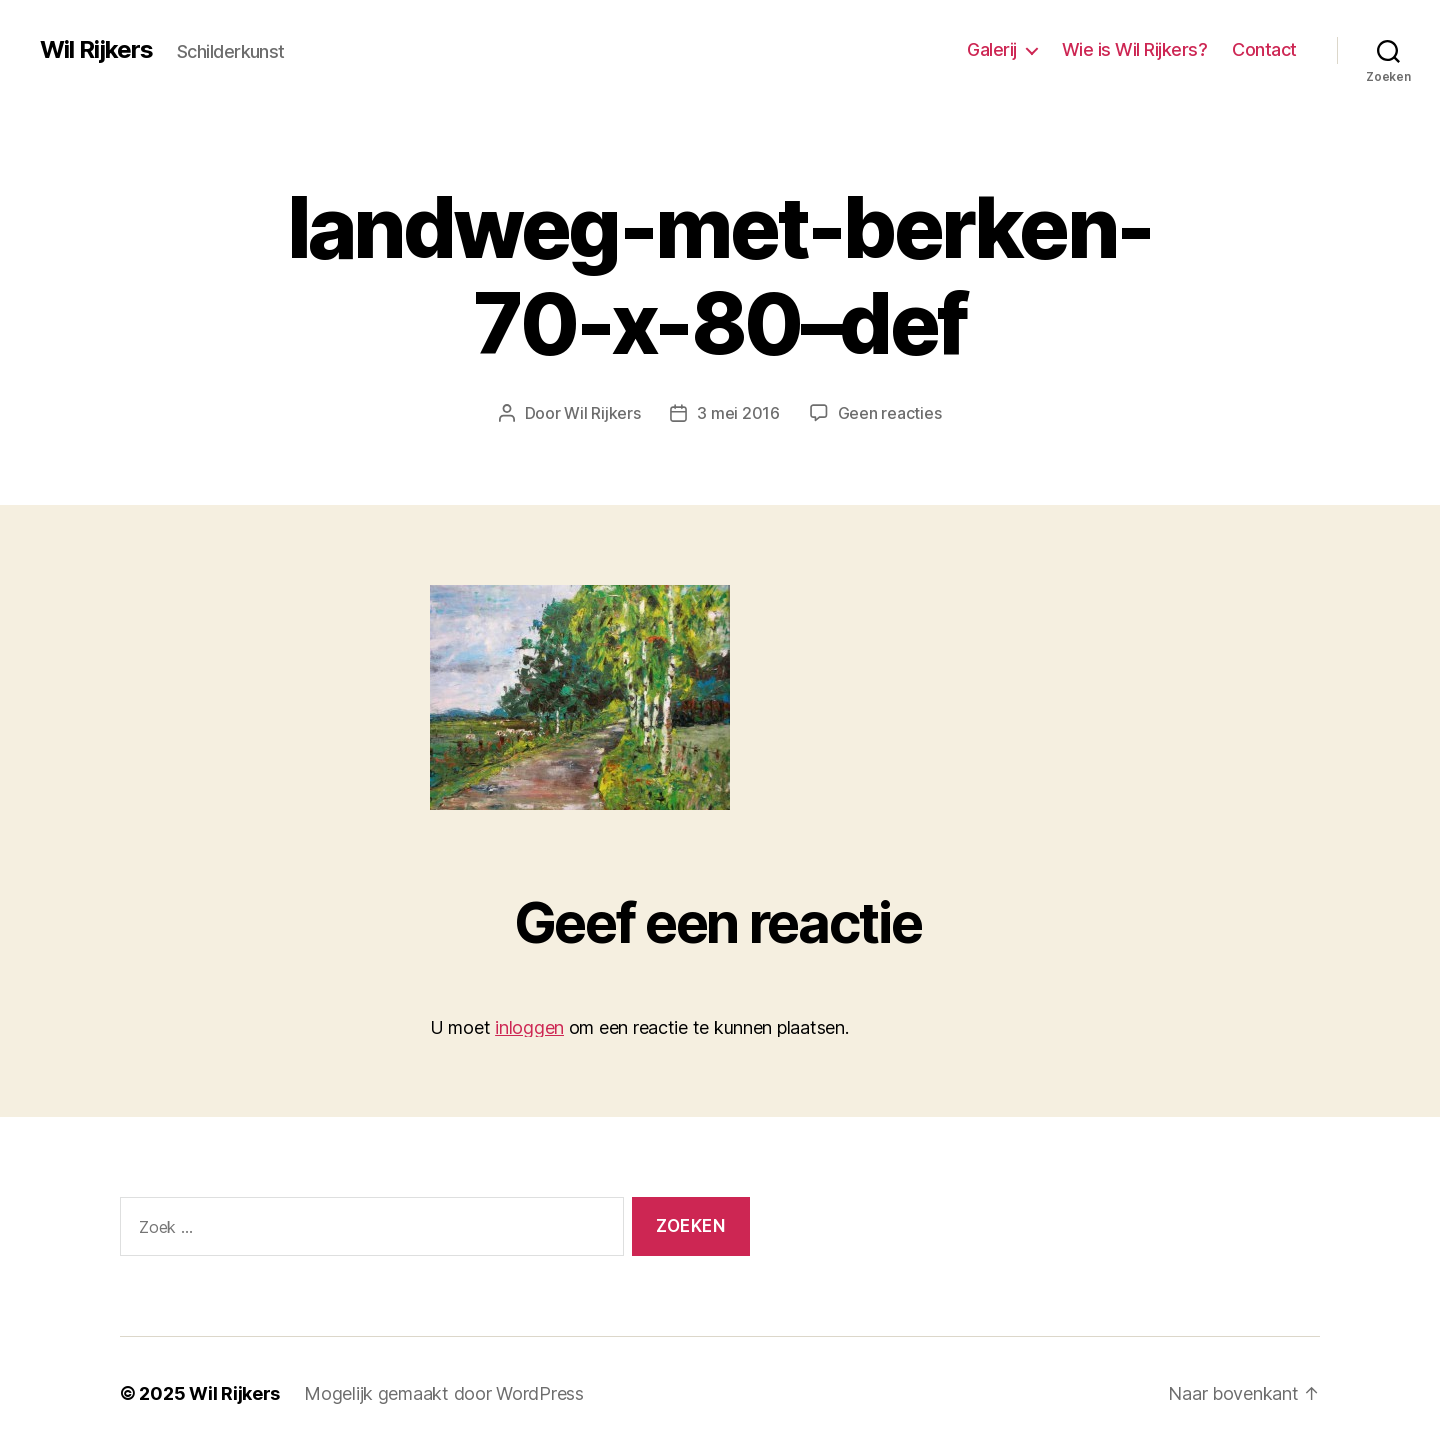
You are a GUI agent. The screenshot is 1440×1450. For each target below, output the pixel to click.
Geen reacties (890, 413)
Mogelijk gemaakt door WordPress (444, 1393)
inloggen (529, 1027)
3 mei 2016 (738, 413)
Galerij (992, 49)
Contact (1264, 49)
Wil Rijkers (96, 50)
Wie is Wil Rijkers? (1135, 49)
